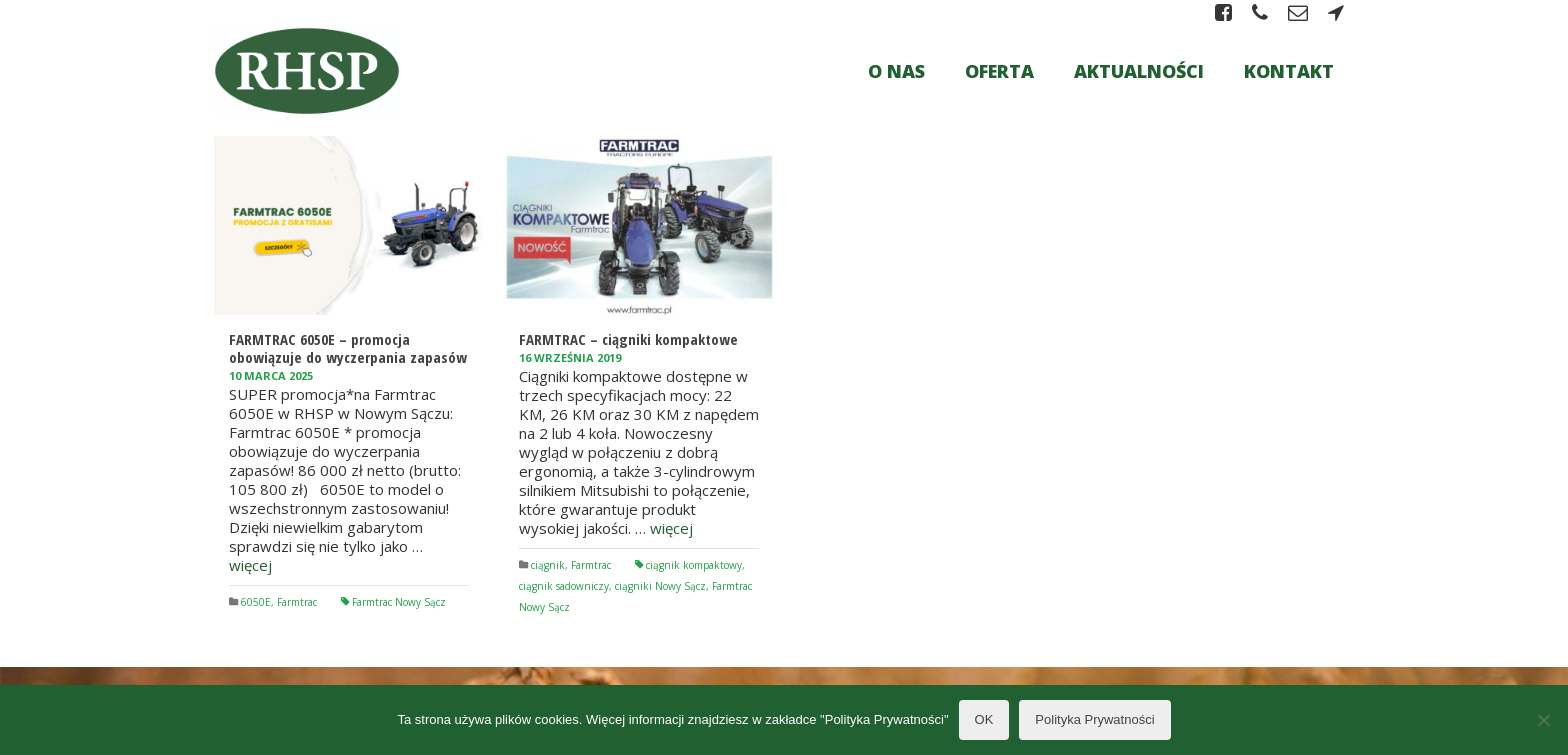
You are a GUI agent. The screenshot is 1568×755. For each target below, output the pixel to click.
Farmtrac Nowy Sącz (399, 602)
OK (984, 719)
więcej (250, 565)
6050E (256, 602)
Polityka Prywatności (1094, 719)
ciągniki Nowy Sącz (660, 586)
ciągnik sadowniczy (564, 586)
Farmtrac (297, 602)
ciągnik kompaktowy (694, 565)
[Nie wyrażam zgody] (1543, 720)
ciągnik (548, 565)
